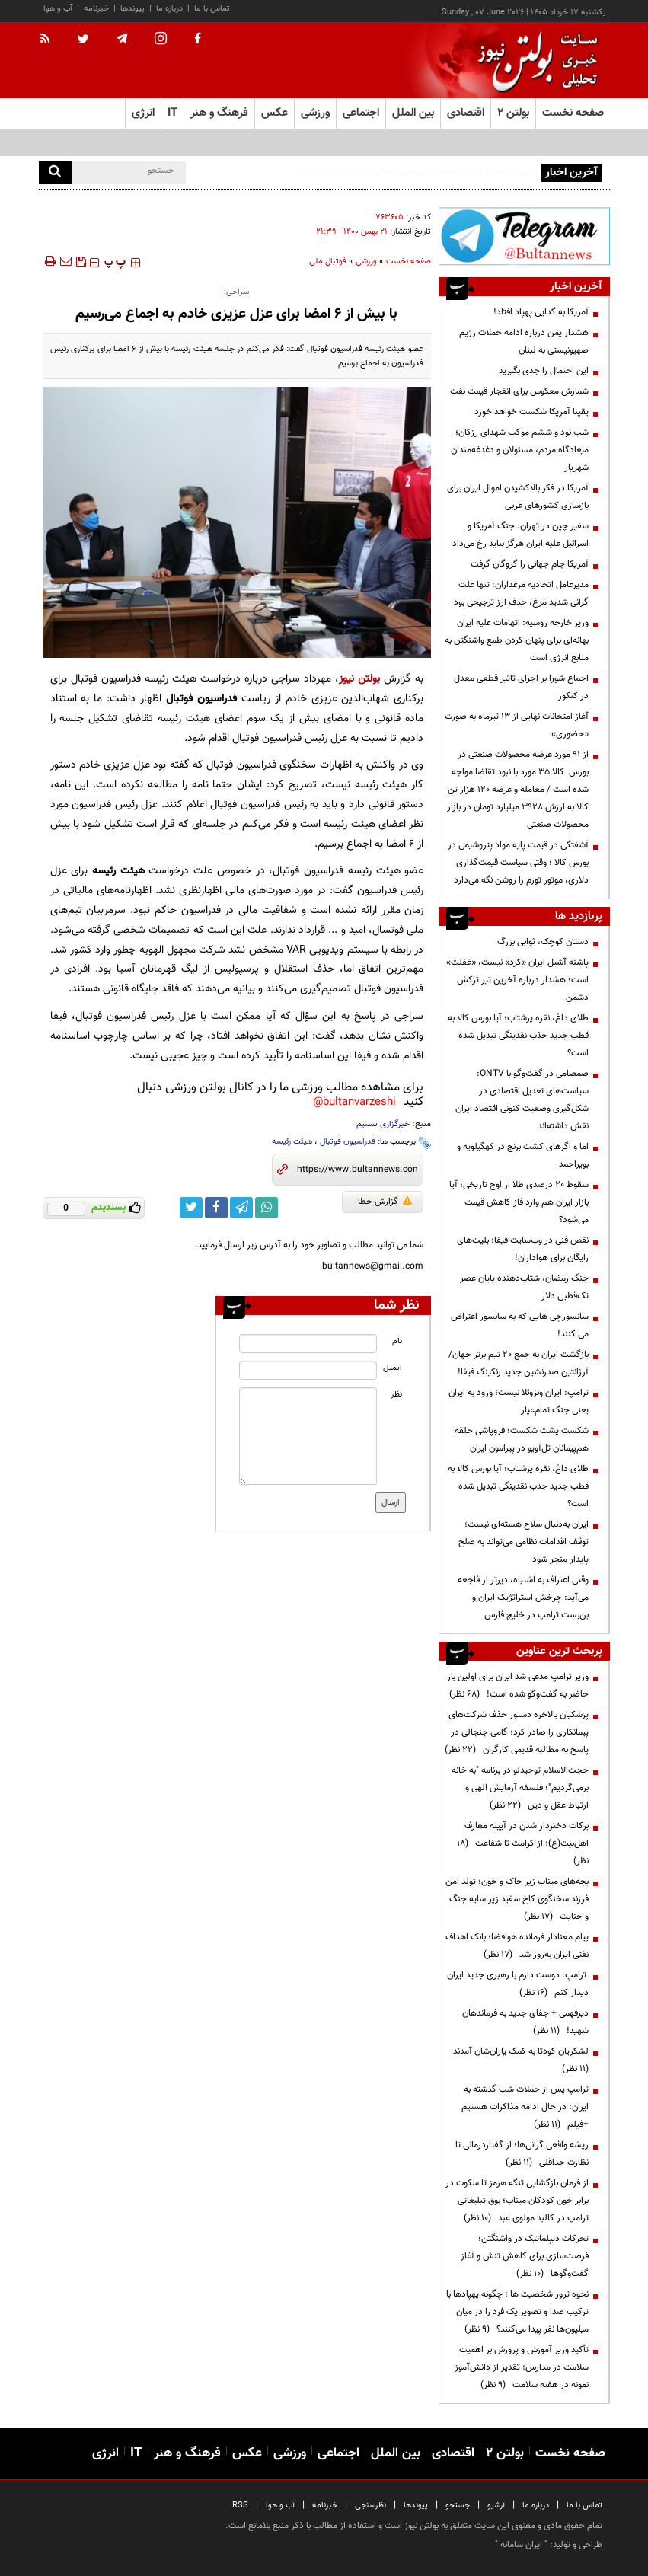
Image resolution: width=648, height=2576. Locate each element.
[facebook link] (216, 1207)
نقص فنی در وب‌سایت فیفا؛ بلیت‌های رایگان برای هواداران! (523, 1249)
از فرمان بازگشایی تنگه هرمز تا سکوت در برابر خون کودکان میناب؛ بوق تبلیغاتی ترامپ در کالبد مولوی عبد (517, 2200)
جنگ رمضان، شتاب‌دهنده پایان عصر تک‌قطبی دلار (524, 1287)
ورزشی (366, 261)
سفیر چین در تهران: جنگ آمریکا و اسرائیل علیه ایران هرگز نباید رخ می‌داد (520, 535)
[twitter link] (191, 1207)
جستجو (457, 2505)
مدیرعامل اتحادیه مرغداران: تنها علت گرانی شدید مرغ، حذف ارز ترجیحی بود (521, 593)
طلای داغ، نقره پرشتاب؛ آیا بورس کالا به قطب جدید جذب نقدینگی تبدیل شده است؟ (518, 1035)
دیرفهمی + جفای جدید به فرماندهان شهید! (525, 2022)
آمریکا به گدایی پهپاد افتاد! (541, 312)
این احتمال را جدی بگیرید (544, 371)
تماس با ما (212, 8)
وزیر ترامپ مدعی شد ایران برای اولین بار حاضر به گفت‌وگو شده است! (518, 1685)
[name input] (308, 1343)
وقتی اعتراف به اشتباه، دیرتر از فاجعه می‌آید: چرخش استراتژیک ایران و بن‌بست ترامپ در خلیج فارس (523, 1597)
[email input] (308, 1370)
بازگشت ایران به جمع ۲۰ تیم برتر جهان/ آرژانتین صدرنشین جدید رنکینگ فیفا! (518, 1363)
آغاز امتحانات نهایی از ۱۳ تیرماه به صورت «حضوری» (517, 725)
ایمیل (392, 1367)
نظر (396, 1394)
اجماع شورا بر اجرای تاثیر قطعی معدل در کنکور (521, 687)
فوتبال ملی (327, 261)
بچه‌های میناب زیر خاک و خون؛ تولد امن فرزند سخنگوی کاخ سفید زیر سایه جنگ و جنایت (517, 1899)
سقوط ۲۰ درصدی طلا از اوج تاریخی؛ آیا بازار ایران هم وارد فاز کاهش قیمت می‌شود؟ (519, 1202)
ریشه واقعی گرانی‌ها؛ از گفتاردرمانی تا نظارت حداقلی (522, 2153)
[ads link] (524, 236)
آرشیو (496, 2505)
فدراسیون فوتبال (347, 1141)
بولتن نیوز (359, 679)
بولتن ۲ (513, 113)
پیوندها (132, 8)
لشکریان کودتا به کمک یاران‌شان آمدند (518, 2060)
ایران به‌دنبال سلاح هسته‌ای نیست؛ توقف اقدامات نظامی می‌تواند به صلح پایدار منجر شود (523, 1542)
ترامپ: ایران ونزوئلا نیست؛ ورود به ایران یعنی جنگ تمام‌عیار (518, 1401)
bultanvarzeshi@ (354, 1102)
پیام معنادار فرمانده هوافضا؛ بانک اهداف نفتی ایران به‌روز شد (517, 1946)
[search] (55, 172)
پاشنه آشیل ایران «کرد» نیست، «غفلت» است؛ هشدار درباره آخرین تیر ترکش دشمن (517, 980)
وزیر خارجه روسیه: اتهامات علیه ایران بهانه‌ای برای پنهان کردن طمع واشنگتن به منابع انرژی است (517, 640)
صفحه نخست (573, 113)
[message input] (308, 1436)
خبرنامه (96, 8)
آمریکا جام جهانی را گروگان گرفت (530, 564)
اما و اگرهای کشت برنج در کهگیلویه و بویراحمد (523, 1155)
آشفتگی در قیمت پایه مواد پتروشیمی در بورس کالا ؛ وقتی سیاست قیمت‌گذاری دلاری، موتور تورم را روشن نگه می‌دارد (518, 862)
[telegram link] (241, 1207)
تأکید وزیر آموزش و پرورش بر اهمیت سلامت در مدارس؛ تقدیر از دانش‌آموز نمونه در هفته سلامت (522, 2367)
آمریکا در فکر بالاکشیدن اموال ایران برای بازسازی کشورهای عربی (518, 496)
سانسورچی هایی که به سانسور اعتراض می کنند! (520, 1325)
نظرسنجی (370, 2505)
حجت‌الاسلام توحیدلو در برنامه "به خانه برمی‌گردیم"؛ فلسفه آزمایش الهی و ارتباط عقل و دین (520, 1788)
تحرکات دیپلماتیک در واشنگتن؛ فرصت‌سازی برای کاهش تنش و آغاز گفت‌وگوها (525, 2256)
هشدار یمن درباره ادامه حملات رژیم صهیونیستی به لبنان (524, 341)
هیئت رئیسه (292, 1141)
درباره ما (169, 8)
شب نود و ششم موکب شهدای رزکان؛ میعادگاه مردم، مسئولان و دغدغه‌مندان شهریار (520, 450)
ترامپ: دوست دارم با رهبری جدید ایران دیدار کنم (518, 1984)
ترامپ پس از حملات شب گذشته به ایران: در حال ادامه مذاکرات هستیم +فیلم (525, 2107)
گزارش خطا (385, 1201)
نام (397, 1341)
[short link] (356, 1169)
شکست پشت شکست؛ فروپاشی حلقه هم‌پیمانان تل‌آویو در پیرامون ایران (522, 1439)
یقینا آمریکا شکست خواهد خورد (531, 412)
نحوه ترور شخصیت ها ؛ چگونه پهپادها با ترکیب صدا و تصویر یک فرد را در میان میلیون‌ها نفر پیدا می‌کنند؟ (517, 2311)
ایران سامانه (521, 2545)
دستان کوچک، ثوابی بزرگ (543, 942)
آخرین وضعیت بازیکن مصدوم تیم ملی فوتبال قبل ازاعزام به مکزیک (419, 171)
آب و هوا (57, 8)
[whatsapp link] (266, 1207)
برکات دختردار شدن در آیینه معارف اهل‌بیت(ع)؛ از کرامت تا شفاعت (523, 1843)
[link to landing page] (534, 60)
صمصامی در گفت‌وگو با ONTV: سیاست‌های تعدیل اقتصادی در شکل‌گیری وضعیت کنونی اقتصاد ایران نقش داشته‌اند (522, 1100)
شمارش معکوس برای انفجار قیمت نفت (519, 391)
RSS (240, 2505)
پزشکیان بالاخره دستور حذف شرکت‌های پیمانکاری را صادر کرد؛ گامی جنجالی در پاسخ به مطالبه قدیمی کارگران (517, 1732)
